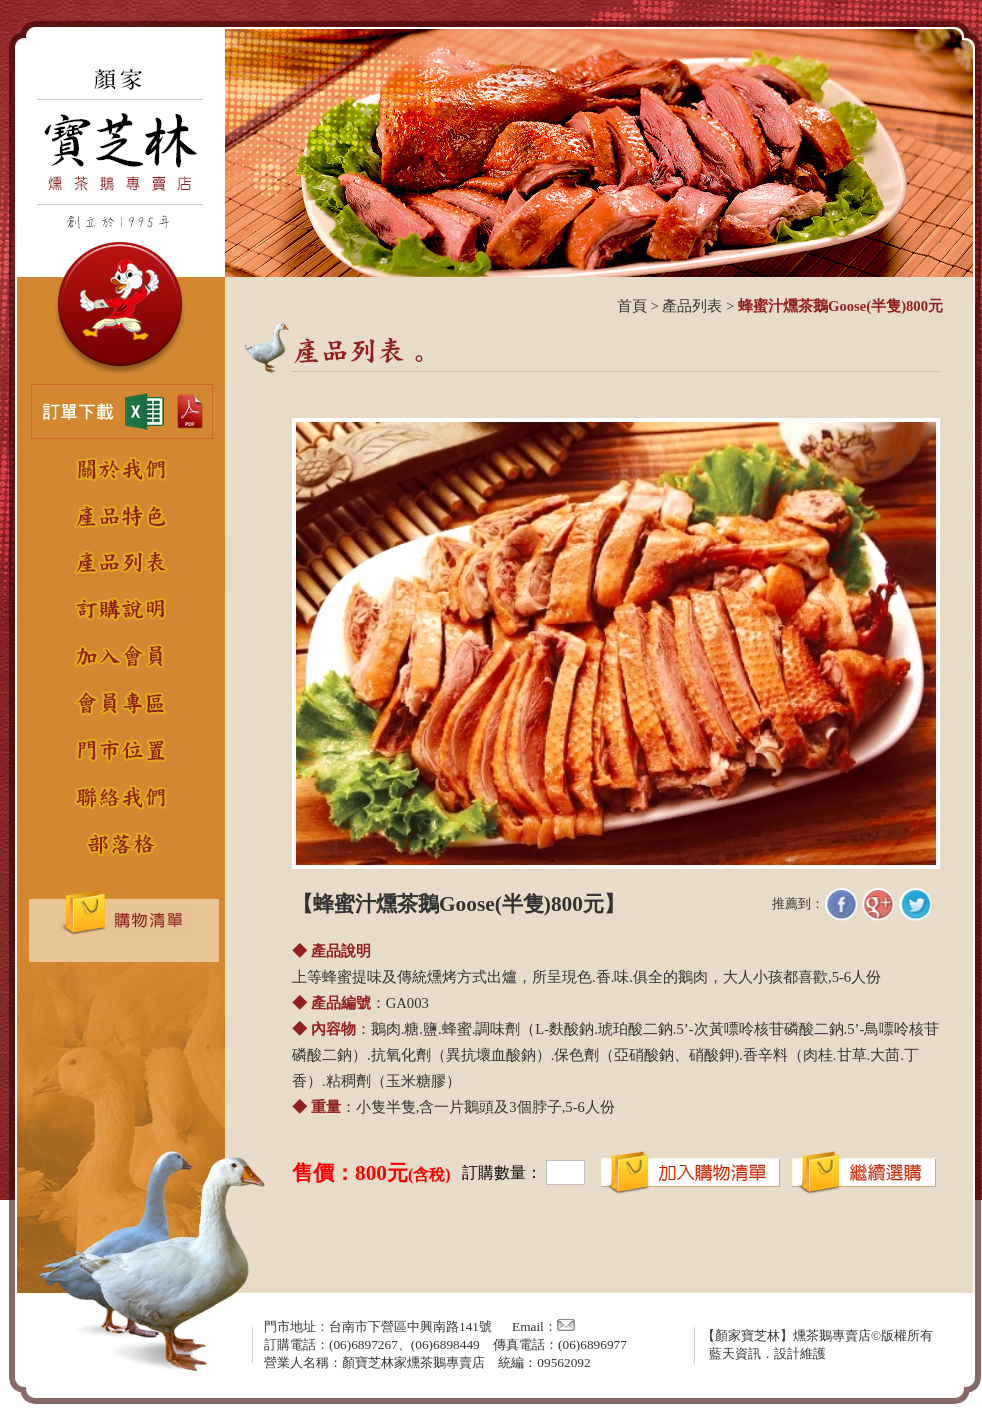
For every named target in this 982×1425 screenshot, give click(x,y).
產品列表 (692, 306)
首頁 (632, 306)
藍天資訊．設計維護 (767, 1353)
